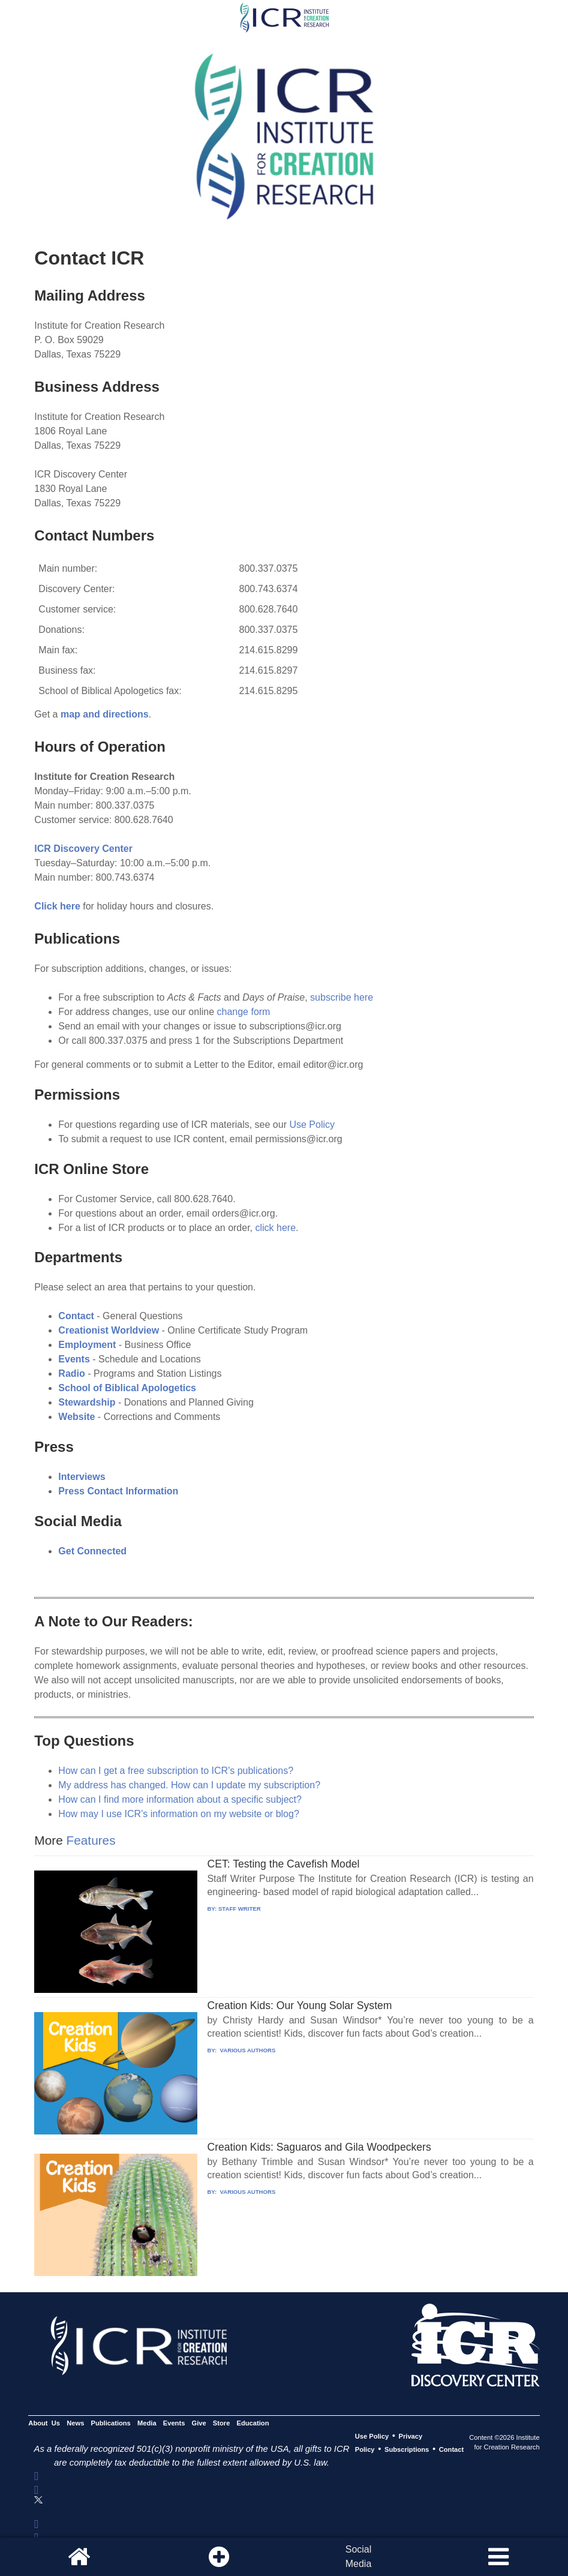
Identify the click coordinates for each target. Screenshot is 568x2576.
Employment (87, 1345)
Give (199, 2423)
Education (253, 2423)
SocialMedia (358, 2556)
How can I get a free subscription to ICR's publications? (175, 1771)
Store (221, 2423)
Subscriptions (406, 2449)
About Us (44, 2423)
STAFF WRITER (239, 1908)
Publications (111, 2423)
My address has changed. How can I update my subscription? (189, 1785)
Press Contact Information (118, 1491)
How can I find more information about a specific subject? (180, 1799)
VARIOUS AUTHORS (246, 2050)
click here (276, 1228)
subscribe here (341, 997)
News (75, 2423)
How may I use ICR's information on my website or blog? (178, 1814)
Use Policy (312, 1124)
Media (147, 2423)
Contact (77, 1316)
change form (244, 1012)
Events (174, 2423)
